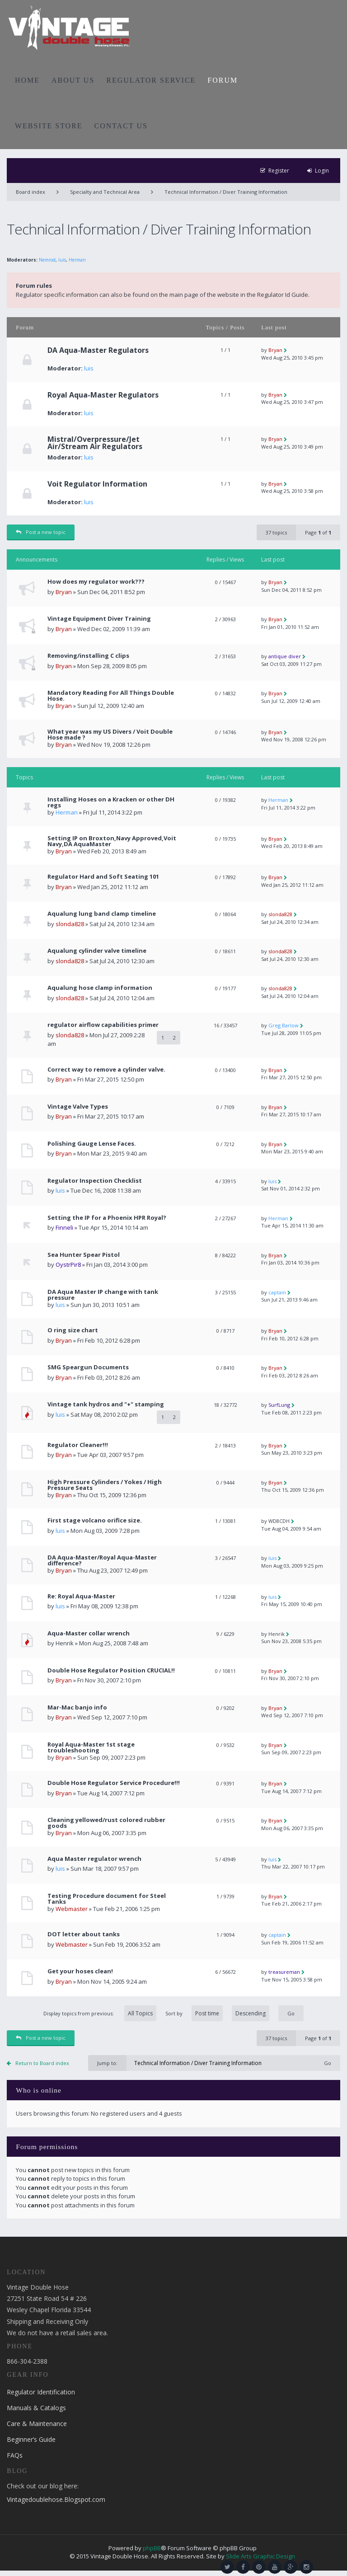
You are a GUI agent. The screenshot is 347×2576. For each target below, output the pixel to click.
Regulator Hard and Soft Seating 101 (103, 877)
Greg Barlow (283, 1025)
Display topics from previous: (99, 2013)
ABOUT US (73, 80)
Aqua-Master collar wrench (88, 1633)
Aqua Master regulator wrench (94, 1859)
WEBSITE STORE (49, 126)
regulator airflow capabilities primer (103, 1025)
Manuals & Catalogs (36, 2407)
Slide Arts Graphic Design (260, 2556)
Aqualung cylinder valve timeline (96, 951)
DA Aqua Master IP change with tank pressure (102, 1295)
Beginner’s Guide (31, 2439)
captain (277, 1292)
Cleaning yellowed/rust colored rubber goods (106, 1823)
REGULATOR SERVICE (151, 80)
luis (62, 260)
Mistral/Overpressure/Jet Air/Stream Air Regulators (94, 443)
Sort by (217, 2013)
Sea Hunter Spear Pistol (83, 1255)
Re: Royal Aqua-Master (81, 1596)
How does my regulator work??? (96, 582)
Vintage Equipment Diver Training (99, 619)
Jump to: (107, 2063)
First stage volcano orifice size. (94, 1520)
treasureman (284, 1971)
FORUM (222, 80)
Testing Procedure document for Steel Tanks (106, 1899)
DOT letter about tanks (83, 1934)
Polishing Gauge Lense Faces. (91, 1144)
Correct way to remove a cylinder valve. (106, 1070)
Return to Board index (42, 2063)
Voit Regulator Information (97, 483)
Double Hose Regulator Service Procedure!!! (113, 1783)
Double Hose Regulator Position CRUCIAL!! (111, 1670)
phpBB (152, 2548)
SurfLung (279, 1404)
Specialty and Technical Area (105, 191)
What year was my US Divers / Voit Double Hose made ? (110, 734)
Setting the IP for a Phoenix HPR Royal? (106, 1218)
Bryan (275, 350)
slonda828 (70, 924)
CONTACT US (121, 126)
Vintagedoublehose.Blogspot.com (56, 2499)
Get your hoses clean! (80, 1971)
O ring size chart (72, 1330)
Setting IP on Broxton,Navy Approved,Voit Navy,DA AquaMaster (111, 841)
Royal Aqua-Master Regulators (103, 394)
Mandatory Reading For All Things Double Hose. (110, 696)
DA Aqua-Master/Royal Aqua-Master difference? (102, 1560)
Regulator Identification (41, 2392)
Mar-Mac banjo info (77, 1707)
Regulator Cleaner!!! (77, 1445)
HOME (27, 80)
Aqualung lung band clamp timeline (101, 914)
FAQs (15, 2455)
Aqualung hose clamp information (99, 988)
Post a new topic (41, 532)
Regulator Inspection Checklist (94, 1181)
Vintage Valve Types (77, 1107)
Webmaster (72, 1909)
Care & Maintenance (37, 2423)
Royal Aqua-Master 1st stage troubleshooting (91, 1747)
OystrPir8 (68, 1264)
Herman (77, 260)
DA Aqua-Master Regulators (98, 350)
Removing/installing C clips (88, 656)
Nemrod (47, 260)
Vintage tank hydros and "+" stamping (105, 1404)
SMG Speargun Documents (88, 1367)
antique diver (284, 656)
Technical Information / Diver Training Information (225, 191)
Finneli (64, 1227)
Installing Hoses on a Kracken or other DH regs (110, 802)
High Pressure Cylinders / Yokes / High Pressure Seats (104, 1485)
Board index (30, 191)
